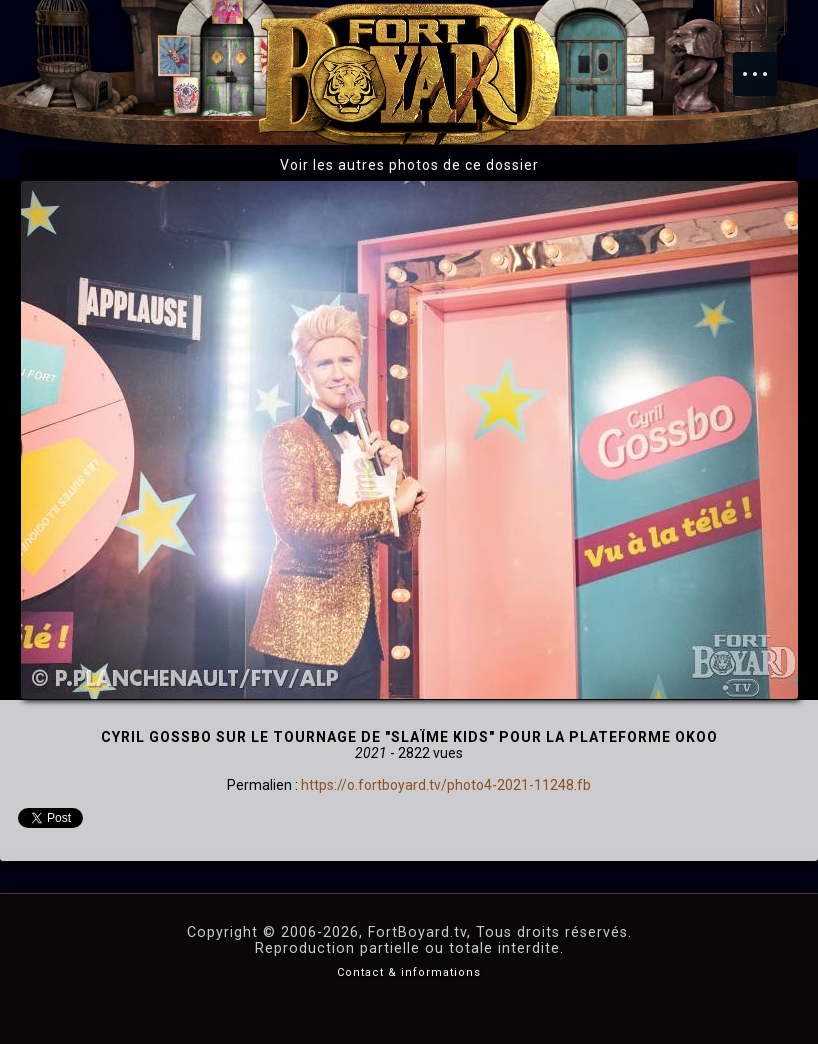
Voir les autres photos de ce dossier (409, 165)
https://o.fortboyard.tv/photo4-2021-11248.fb (446, 785)
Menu (765, 64)
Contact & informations (409, 972)
